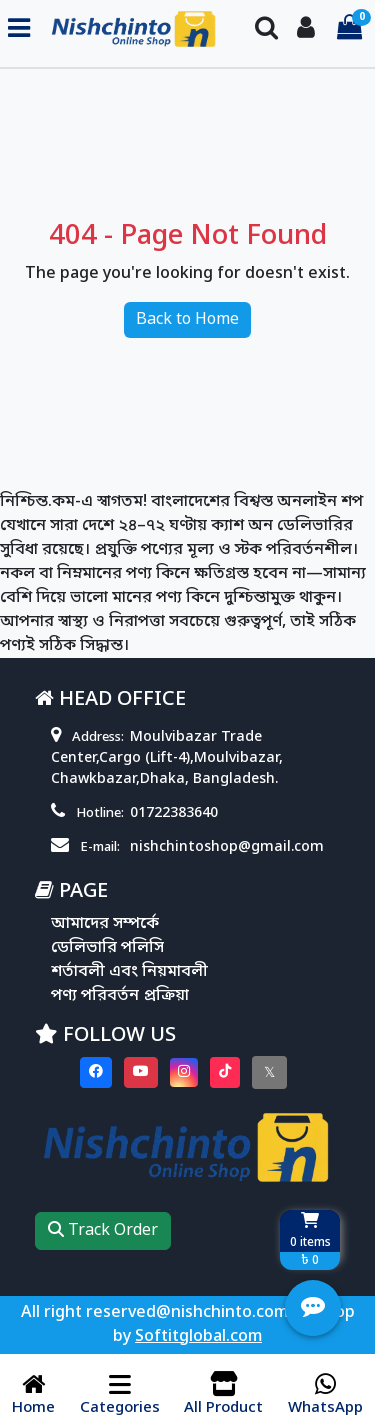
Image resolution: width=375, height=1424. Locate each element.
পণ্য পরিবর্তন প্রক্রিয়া (120, 996)
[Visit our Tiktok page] (225, 1072)
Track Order (103, 1231)
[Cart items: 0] (349, 29)
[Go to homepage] (134, 29)
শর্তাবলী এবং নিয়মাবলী (129, 972)
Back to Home (187, 320)
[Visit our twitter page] (269, 1072)
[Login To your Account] (306, 29)
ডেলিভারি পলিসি (107, 948)
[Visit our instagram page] (184, 1072)
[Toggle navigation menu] (19, 29)
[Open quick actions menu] (313, 1308)
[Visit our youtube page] (141, 1072)
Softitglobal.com (198, 1337)
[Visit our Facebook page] (96, 1072)
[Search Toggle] (266, 29)
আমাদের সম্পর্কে (105, 924)
